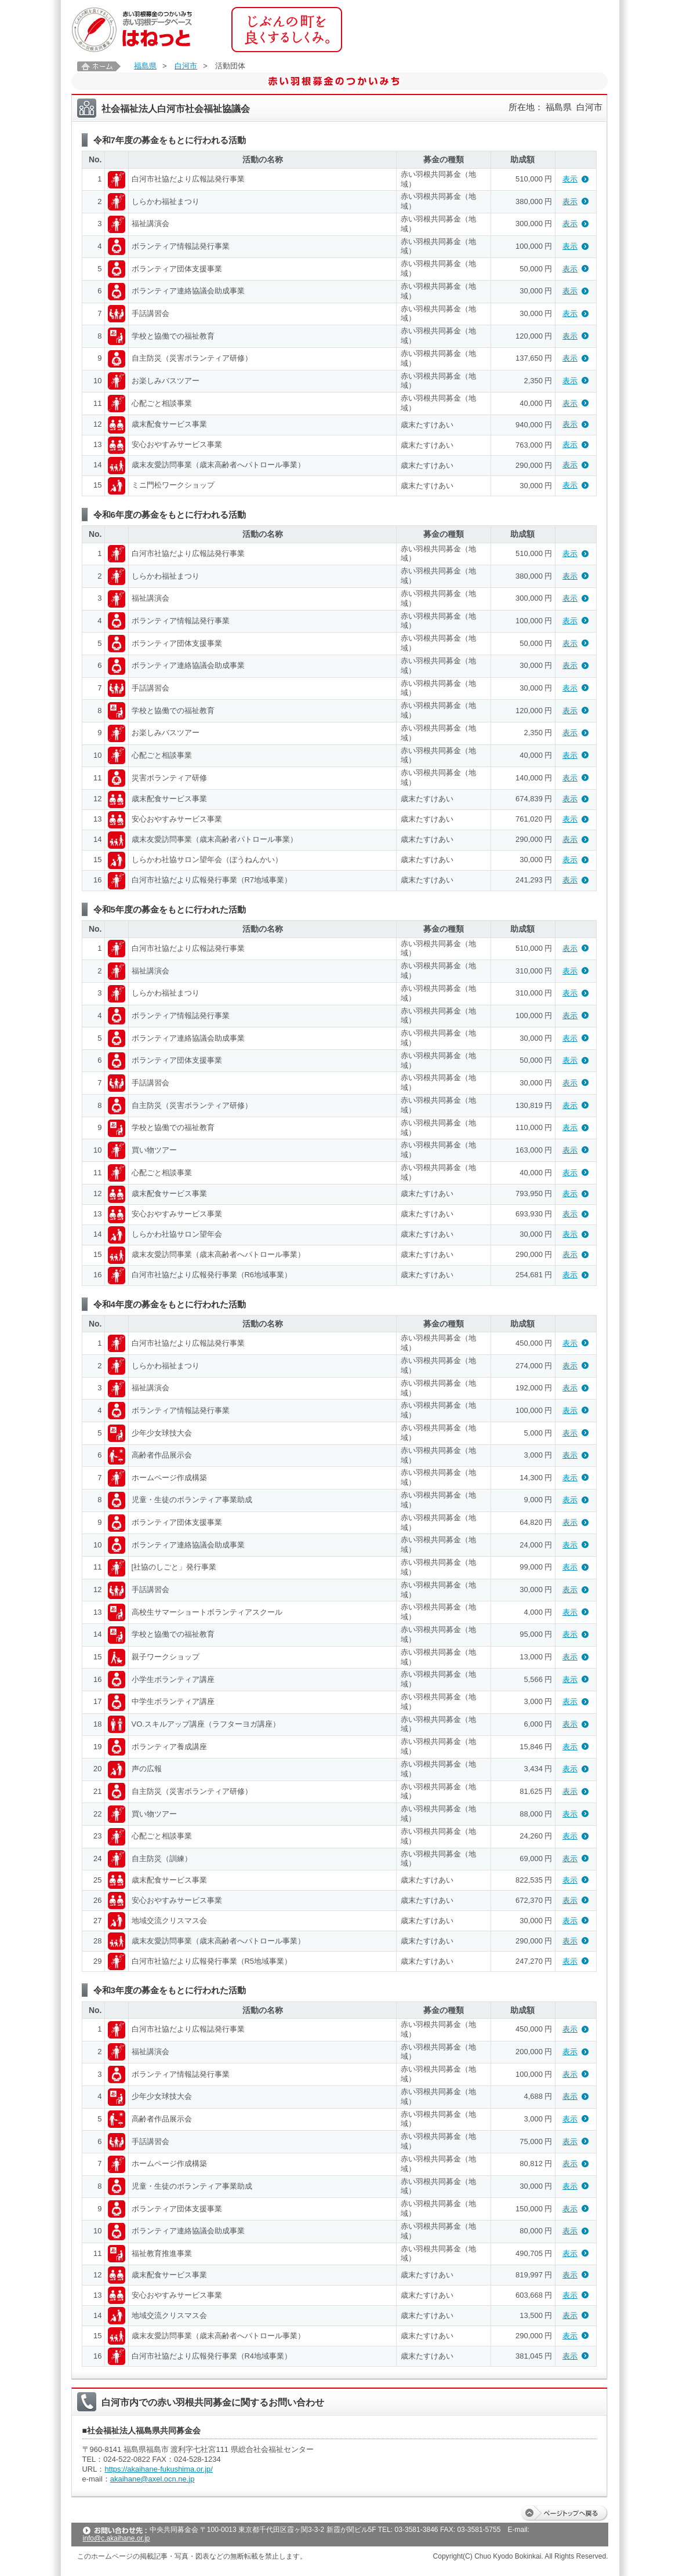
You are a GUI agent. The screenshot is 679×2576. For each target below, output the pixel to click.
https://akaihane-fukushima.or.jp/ (158, 2469)
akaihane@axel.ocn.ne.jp (152, 2479)
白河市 (186, 65)
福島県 (145, 65)
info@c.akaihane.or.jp (116, 2538)
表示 (570, 179)
